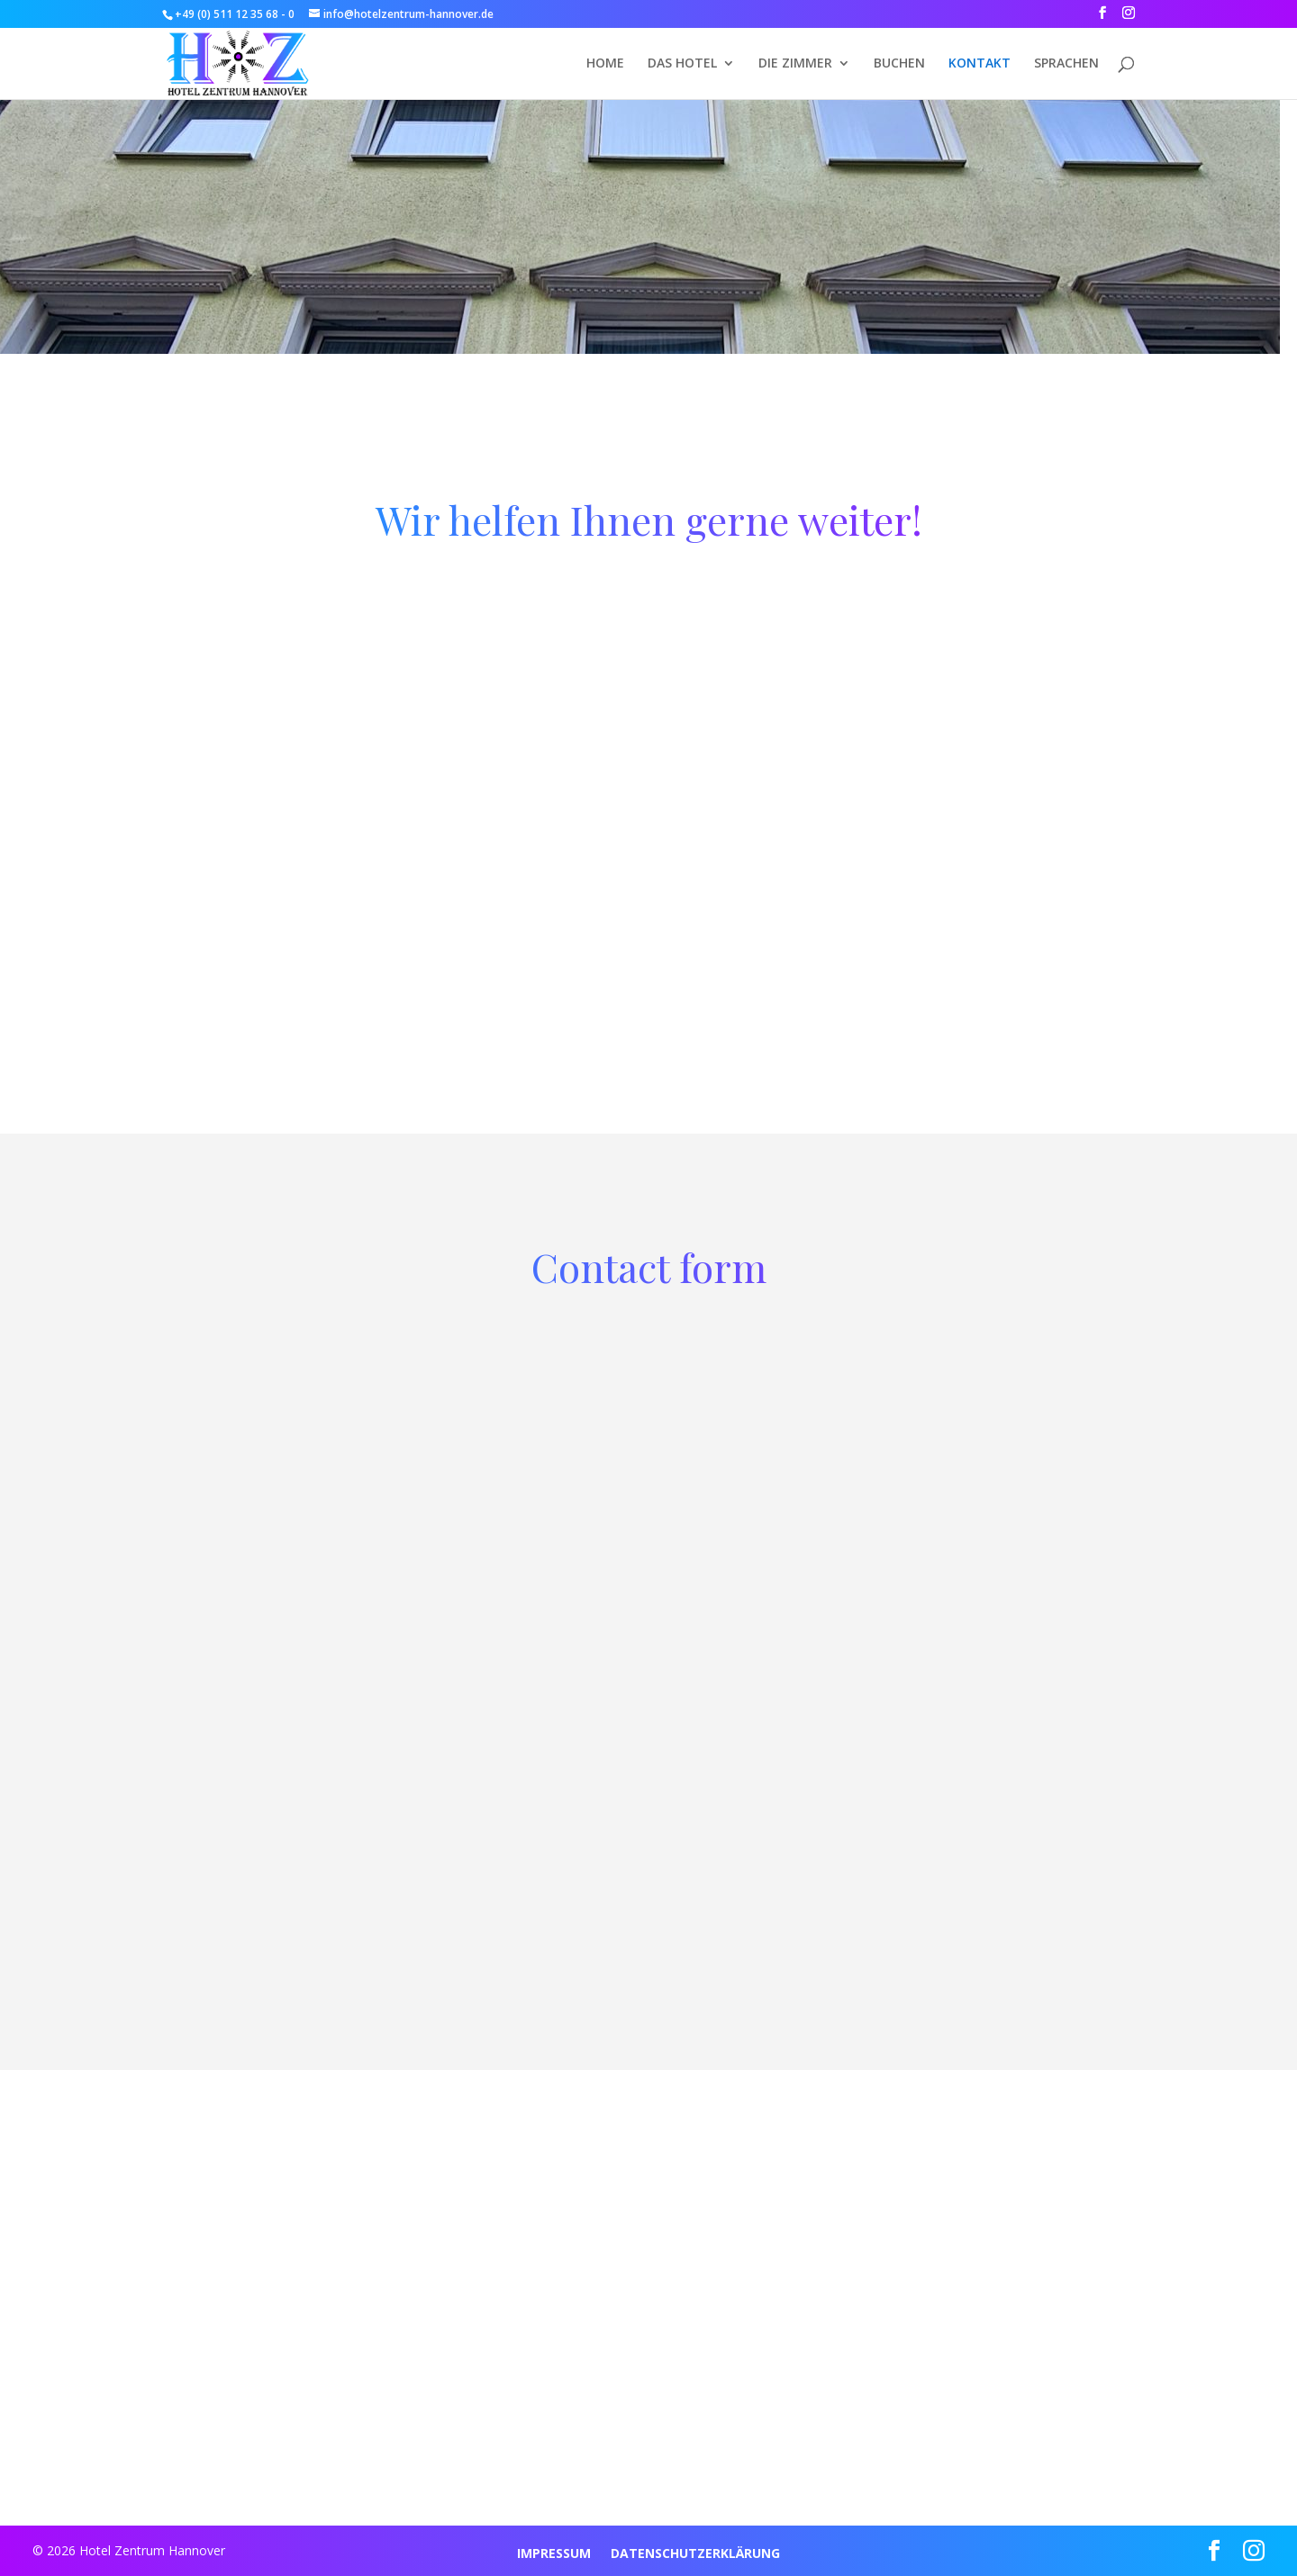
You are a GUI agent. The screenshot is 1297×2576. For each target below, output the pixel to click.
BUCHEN (899, 64)
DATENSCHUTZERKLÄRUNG (695, 2554)
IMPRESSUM (554, 2554)
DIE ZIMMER (795, 64)
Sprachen (1066, 64)
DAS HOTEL (682, 64)
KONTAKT (979, 64)
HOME (605, 64)
